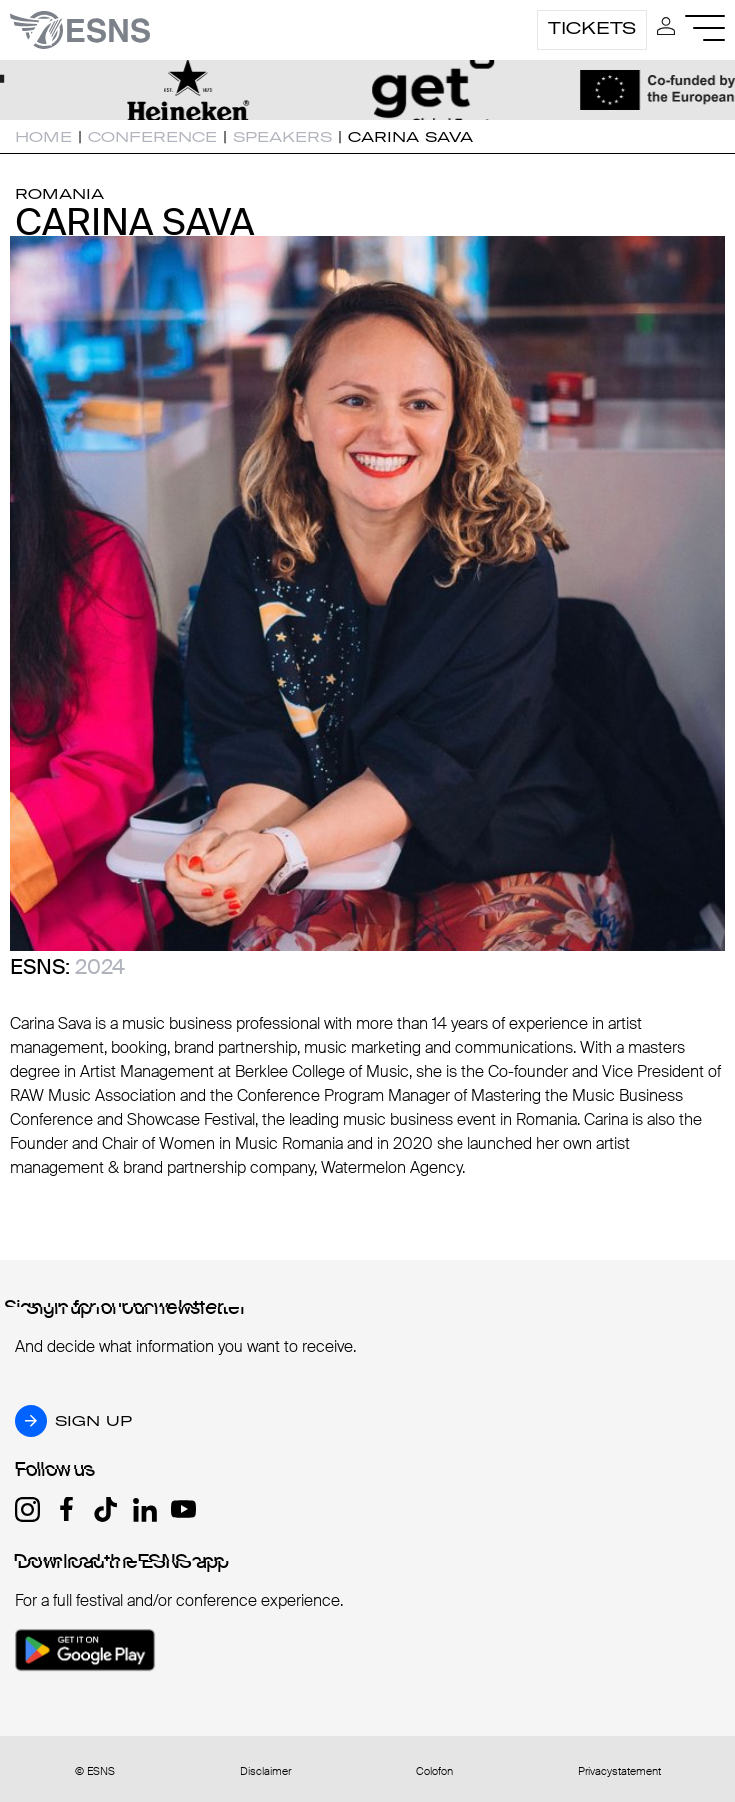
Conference (152, 137)
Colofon (434, 1771)
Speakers (282, 137)
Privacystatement (619, 1771)
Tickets (592, 28)
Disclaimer (265, 1771)
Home (43, 137)
